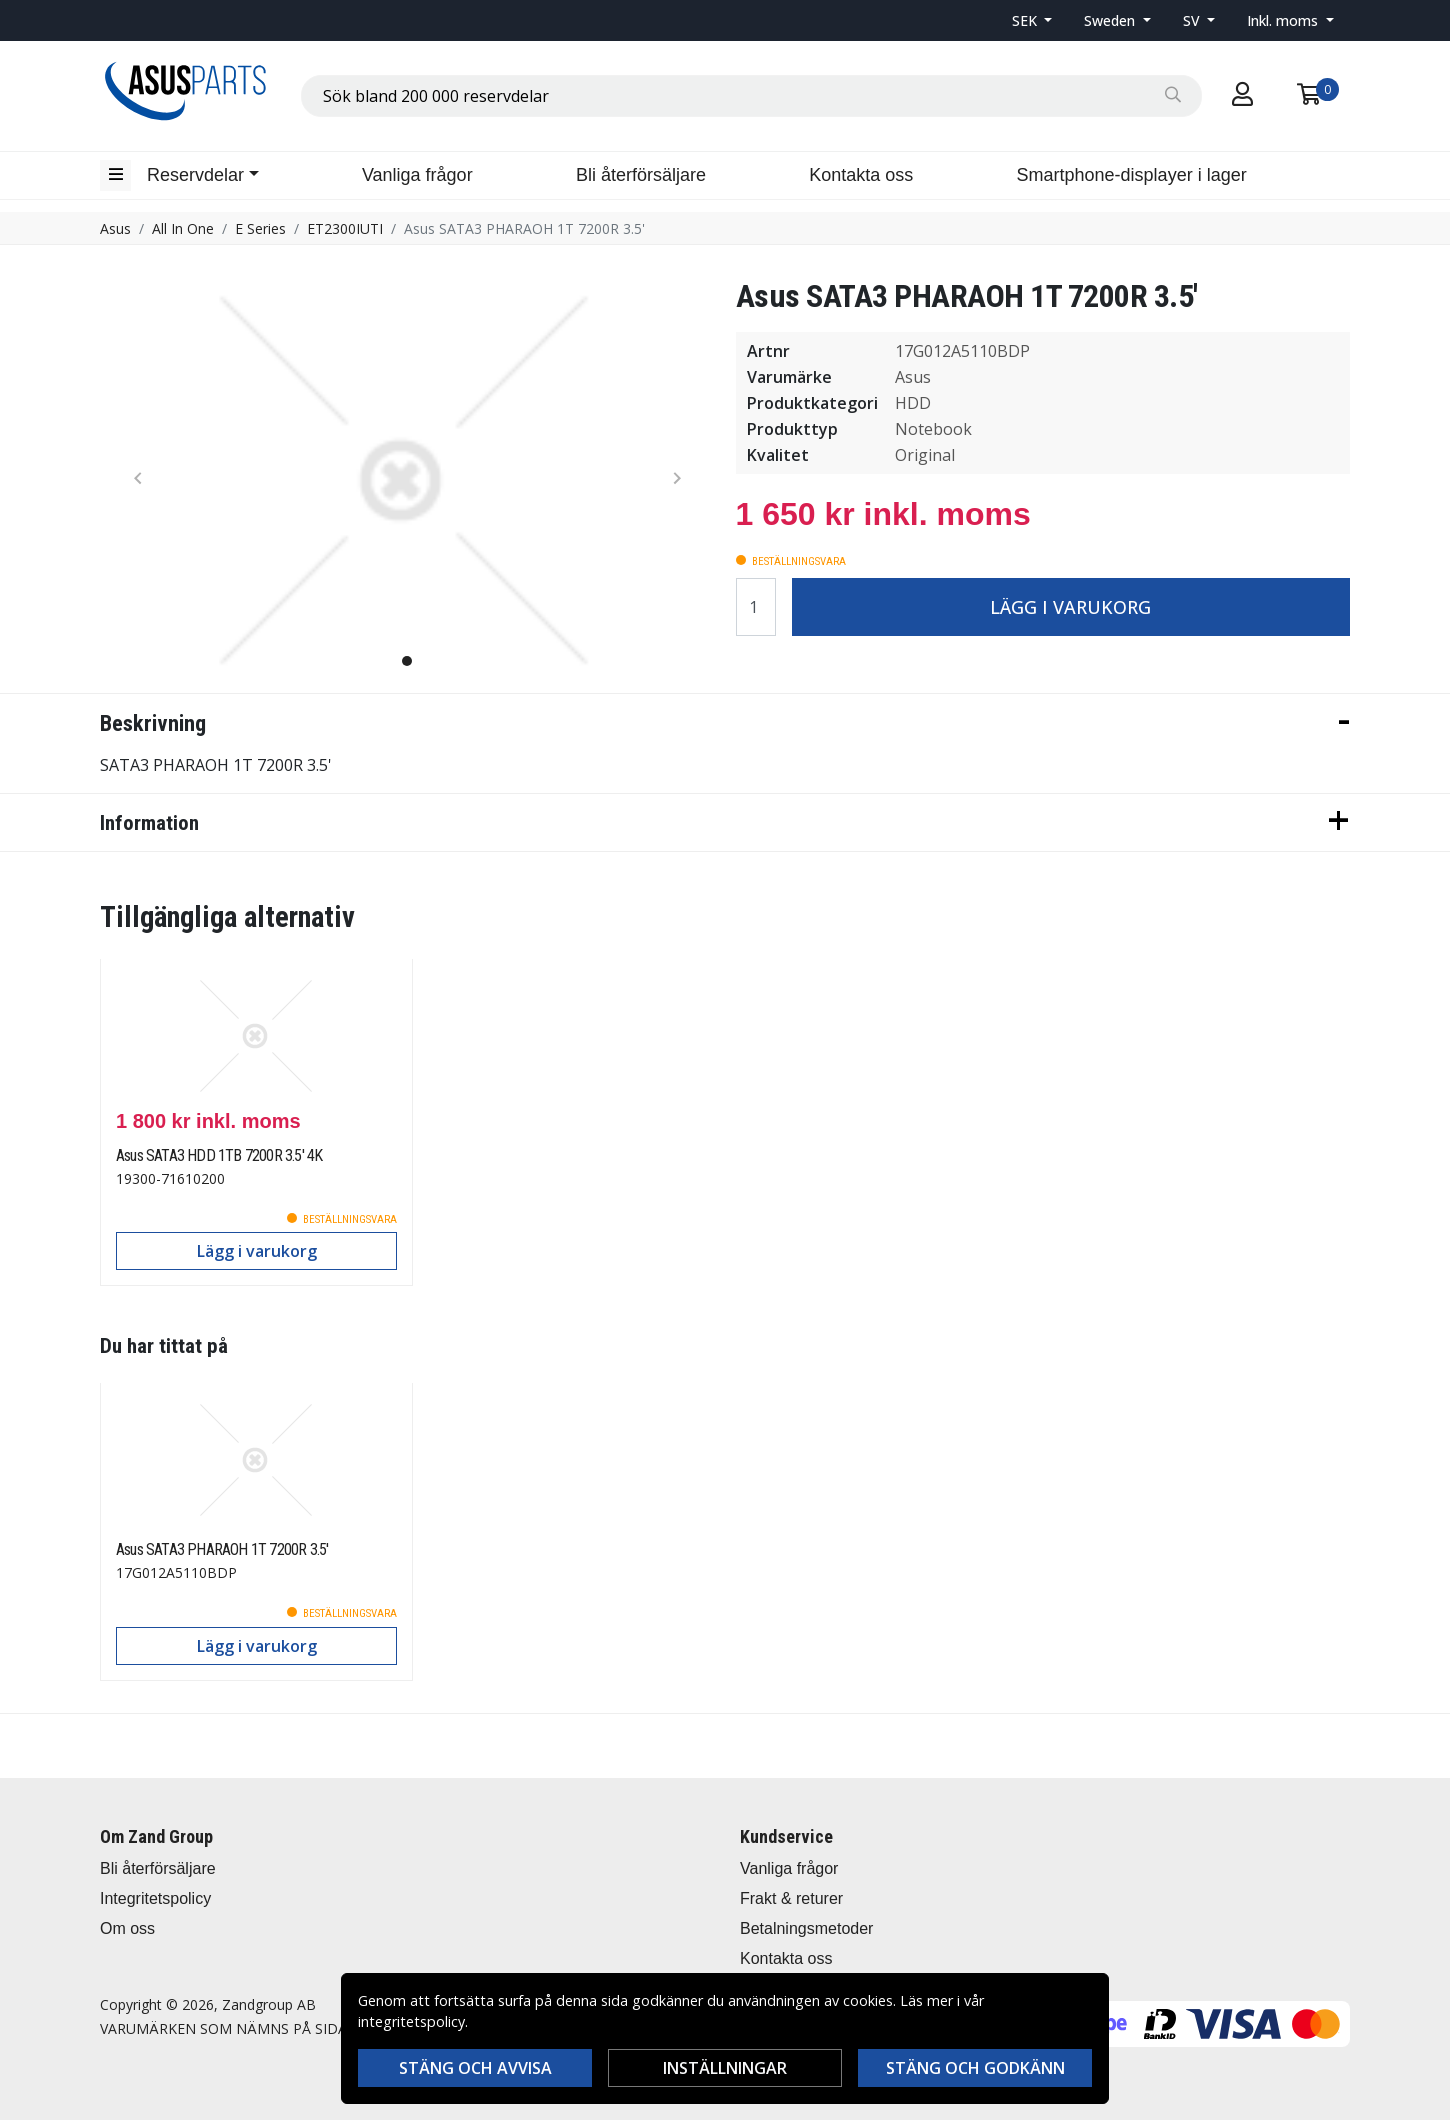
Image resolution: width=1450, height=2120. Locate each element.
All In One (183, 228)
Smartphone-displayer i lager (1132, 175)
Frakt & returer (791, 1898)
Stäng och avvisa (475, 2068)
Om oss (127, 1928)
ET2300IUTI (345, 228)
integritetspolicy (411, 2021)
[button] (1032, 20)
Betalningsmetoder (806, 1928)
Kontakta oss (861, 175)
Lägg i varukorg (1070, 607)
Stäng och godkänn (975, 2068)
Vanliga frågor (417, 175)
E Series (260, 228)
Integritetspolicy (155, 1898)
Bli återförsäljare (641, 175)
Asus (115, 228)
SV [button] (1193, 20)
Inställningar (725, 2068)
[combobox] (751, 96)
